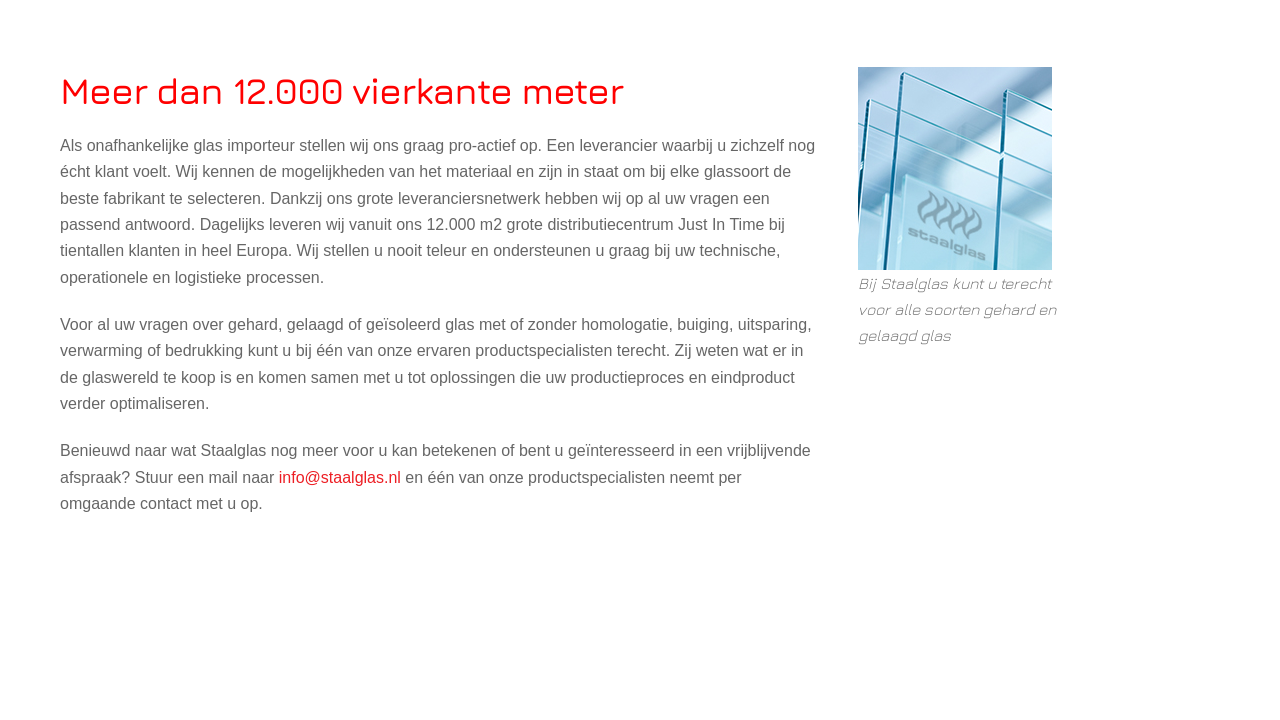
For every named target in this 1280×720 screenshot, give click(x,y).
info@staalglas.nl (340, 477)
